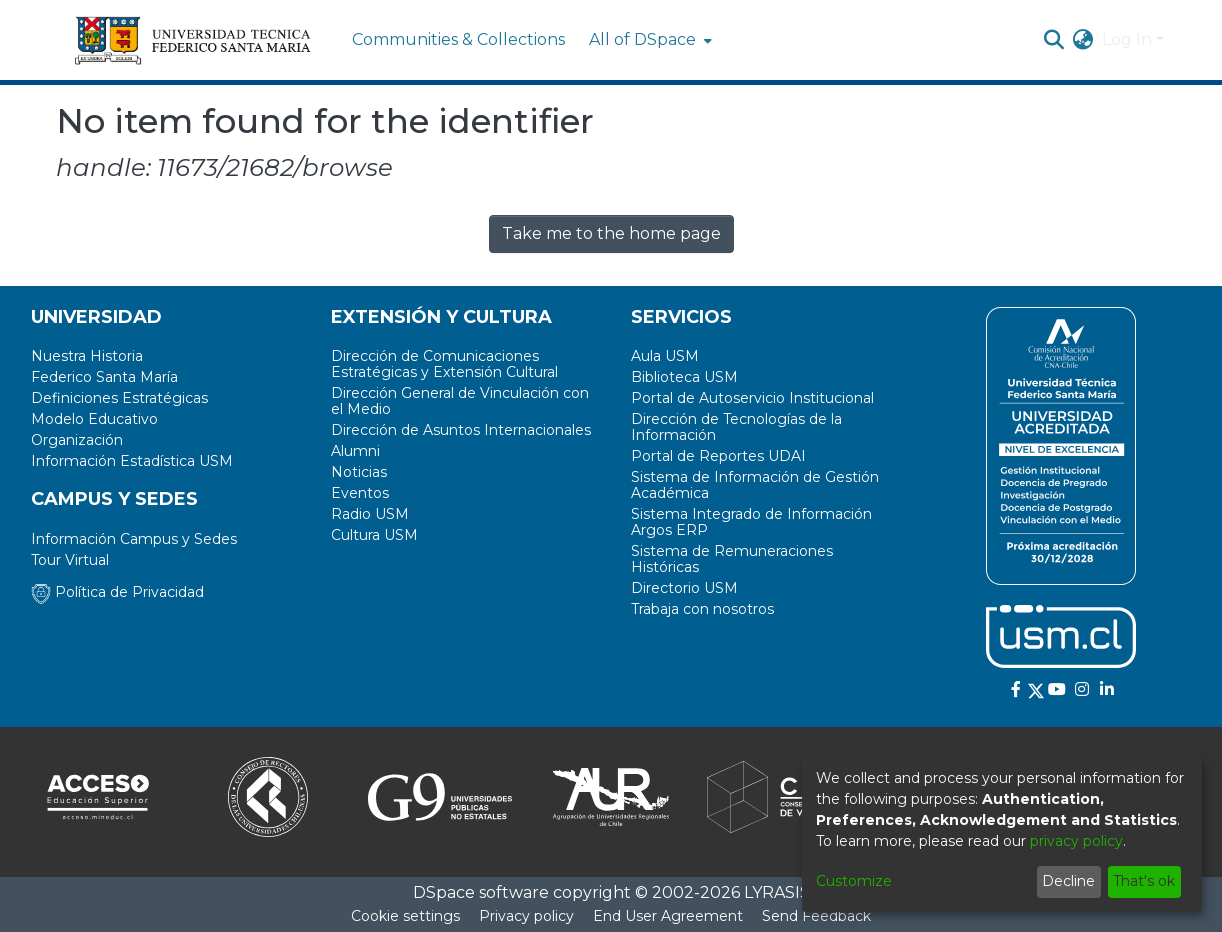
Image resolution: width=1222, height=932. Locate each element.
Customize (854, 881)
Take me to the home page (611, 233)
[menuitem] (648, 40)
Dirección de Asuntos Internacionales (461, 430)
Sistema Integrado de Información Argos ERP (751, 522)
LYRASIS (777, 892)
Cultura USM (374, 535)
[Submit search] (1054, 40)
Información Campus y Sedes (134, 539)
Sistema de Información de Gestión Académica (755, 485)
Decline (1068, 881)
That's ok (1144, 881)
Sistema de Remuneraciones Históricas (732, 559)
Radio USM (370, 514)
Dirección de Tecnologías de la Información (736, 427)
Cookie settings (405, 916)
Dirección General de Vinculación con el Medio (460, 401)
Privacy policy (526, 916)
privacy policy (1076, 841)
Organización (77, 440)
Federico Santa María (104, 377)
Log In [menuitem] (1127, 39)
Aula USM (665, 356)
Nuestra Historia (87, 356)
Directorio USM (684, 588)
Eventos (360, 493)
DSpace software (481, 892)
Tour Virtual (70, 560)
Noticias (359, 472)
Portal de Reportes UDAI (718, 456)
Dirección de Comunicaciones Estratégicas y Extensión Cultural (444, 364)
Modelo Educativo (94, 419)
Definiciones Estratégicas (119, 398)
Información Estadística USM (132, 461)
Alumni (355, 451)
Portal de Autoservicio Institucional (752, 398)
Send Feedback (816, 916)
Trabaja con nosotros (702, 609)
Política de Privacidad (117, 592)
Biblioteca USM (684, 377)
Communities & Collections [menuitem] (458, 39)
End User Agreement (668, 916)
